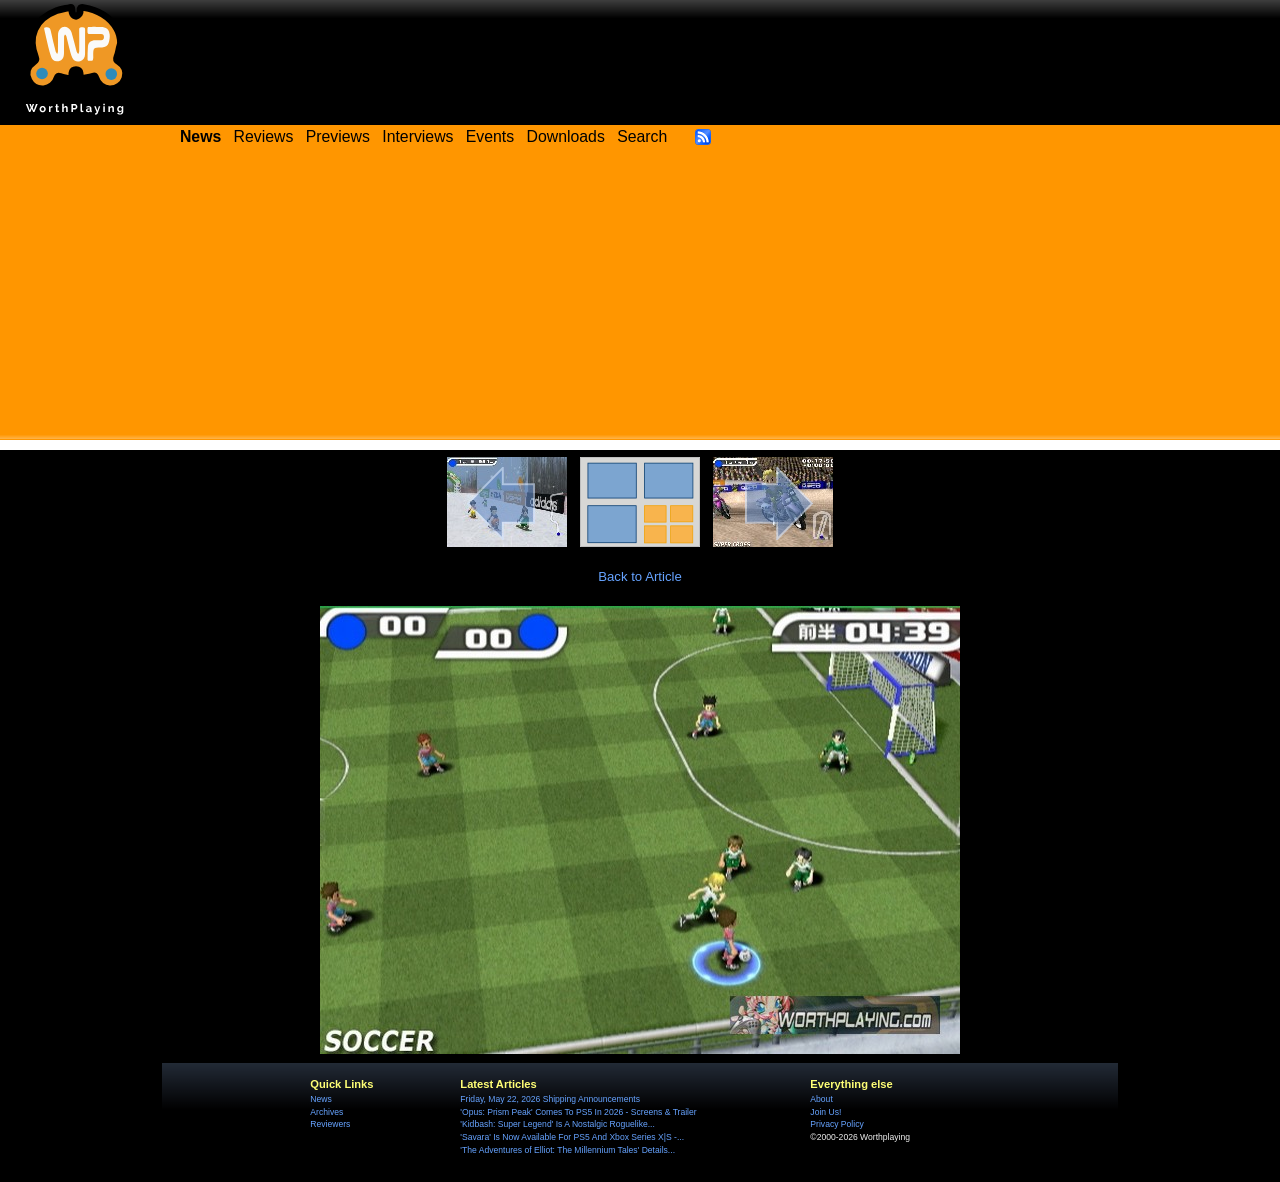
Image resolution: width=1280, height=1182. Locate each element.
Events (490, 136)
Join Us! (825, 1112)
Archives (326, 1112)
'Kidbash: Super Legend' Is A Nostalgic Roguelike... (557, 1124)
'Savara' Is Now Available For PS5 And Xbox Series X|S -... (572, 1137)
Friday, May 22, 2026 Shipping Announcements (550, 1099)
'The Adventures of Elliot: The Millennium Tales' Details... (567, 1150)
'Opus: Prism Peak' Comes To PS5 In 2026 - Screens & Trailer (578, 1112)
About (821, 1099)
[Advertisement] (640, 300)
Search (642, 136)
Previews (338, 136)
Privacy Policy (836, 1124)
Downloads (566, 136)
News (320, 1099)
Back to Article (640, 576)
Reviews (264, 136)
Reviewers (330, 1124)
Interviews (417, 136)
